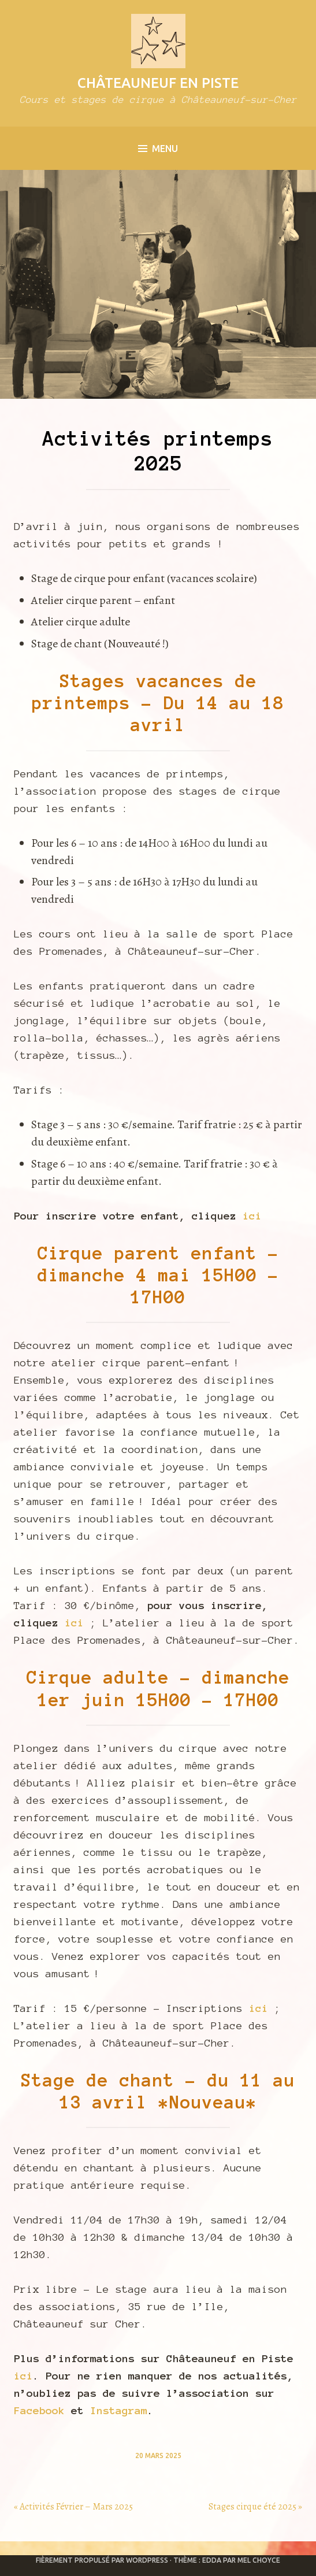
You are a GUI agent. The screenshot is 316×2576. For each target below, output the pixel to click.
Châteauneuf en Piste (158, 83)
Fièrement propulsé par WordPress (102, 2560)
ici (252, 1216)
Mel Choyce (258, 2560)
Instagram (118, 2410)
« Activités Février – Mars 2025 (73, 2506)
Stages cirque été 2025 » (255, 2506)
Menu (158, 148)
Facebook (39, 2410)
